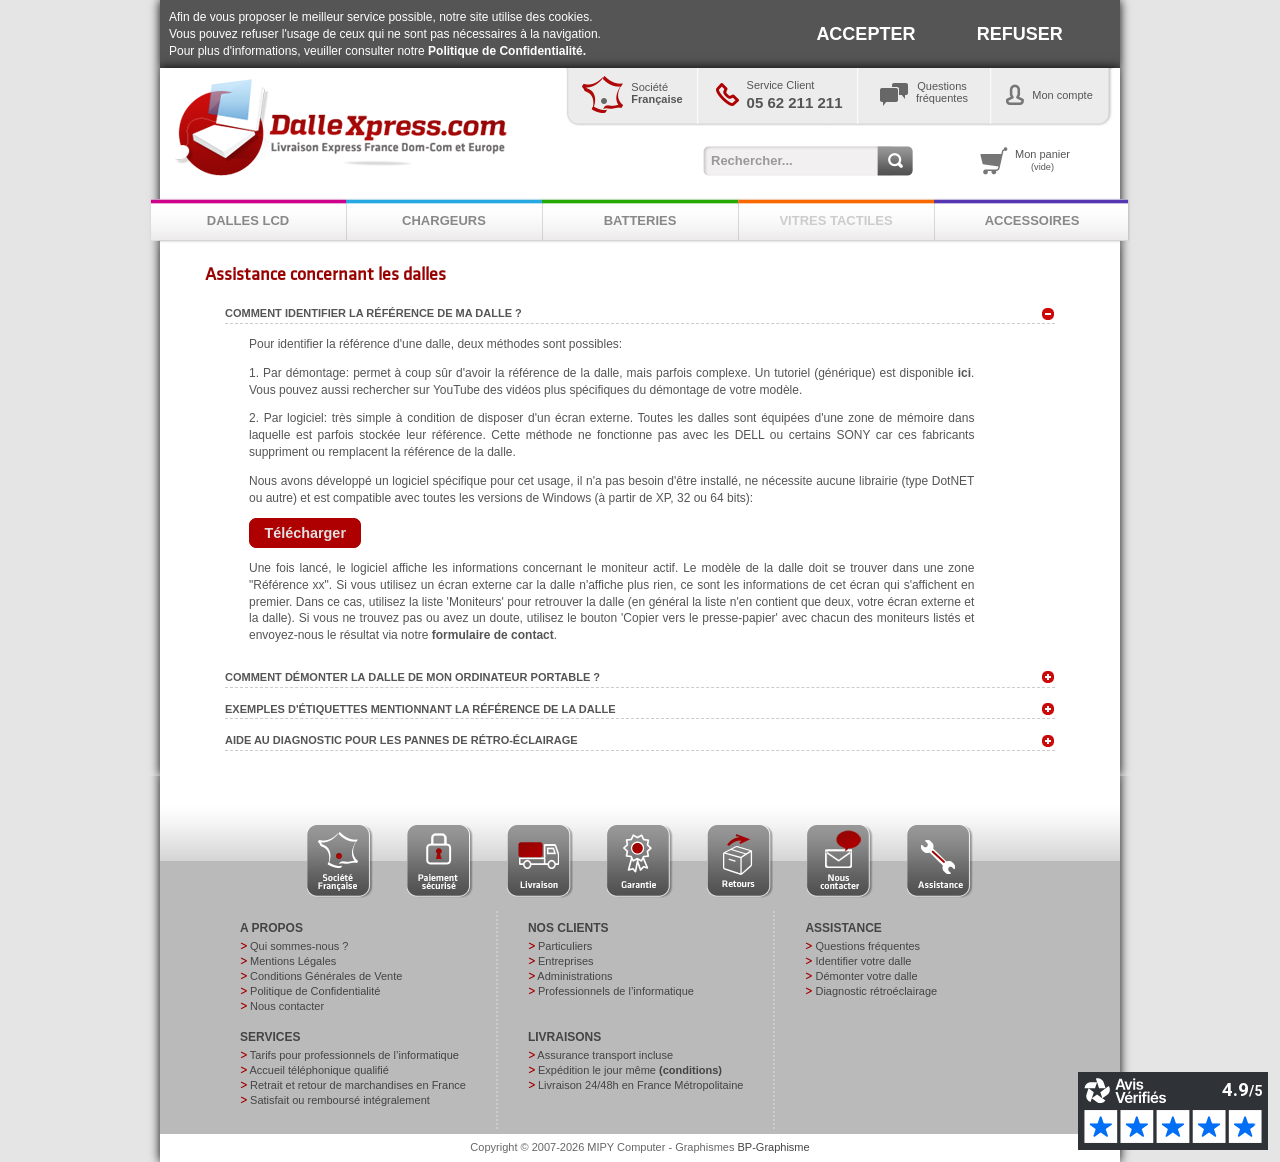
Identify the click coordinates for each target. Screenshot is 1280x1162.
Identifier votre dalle (863, 961)
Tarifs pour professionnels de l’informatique (354, 1055)
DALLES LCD (248, 220)
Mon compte (1062, 95)
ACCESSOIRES (1032, 220)
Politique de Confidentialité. (507, 51)
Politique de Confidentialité (315, 991)
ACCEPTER (865, 34)
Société (656, 93)
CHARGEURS (444, 220)
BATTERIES (640, 220)
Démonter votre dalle (866, 976)
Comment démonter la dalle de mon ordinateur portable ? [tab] (640, 677)
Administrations (574, 976)
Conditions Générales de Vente (326, 976)
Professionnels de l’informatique (616, 991)
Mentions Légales (293, 961)
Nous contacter (287, 1006)
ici (964, 373)
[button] (305, 533)
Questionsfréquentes (942, 92)
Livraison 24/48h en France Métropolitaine (640, 1085)
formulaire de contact (493, 635)
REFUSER (1020, 34)
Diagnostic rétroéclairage (876, 991)
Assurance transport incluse (605, 1055)
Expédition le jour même (630, 1070)
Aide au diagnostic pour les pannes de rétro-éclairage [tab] (640, 741)
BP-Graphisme (774, 1147)
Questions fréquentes (867, 946)
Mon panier (1042, 160)
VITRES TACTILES (835, 220)
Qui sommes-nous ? (299, 946)
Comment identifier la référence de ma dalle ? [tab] (640, 314)
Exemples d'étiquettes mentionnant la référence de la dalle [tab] (640, 709)
